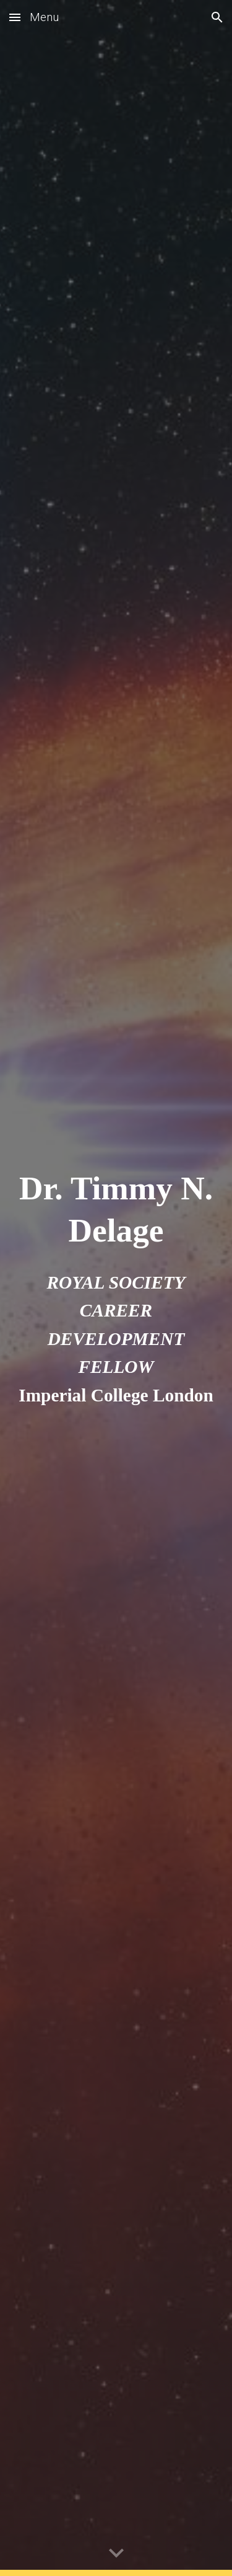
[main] (116, 1209)
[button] (15, 17)
